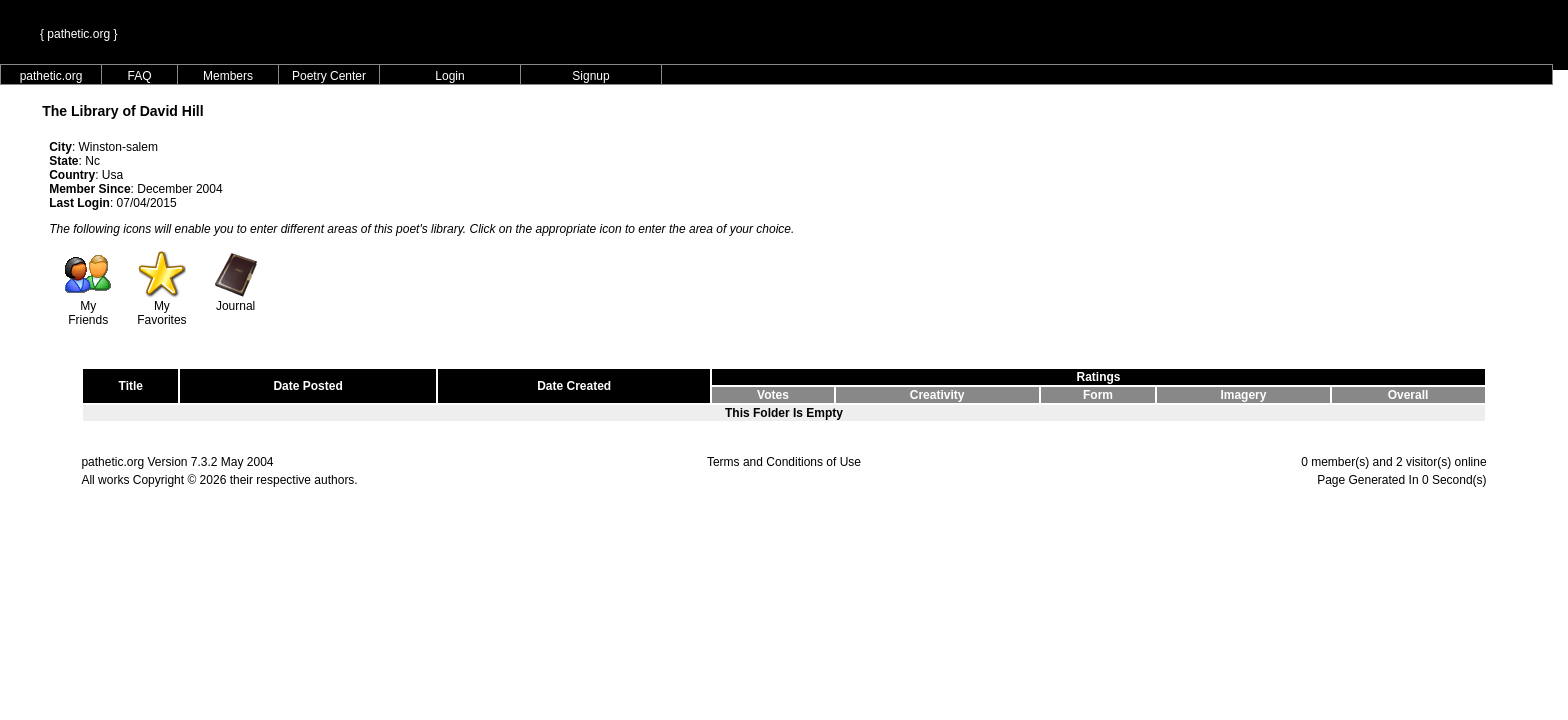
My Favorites (161, 307)
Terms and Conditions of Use (784, 462)
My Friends (88, 307)
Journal (236, 300)
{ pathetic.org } (78, 34)
